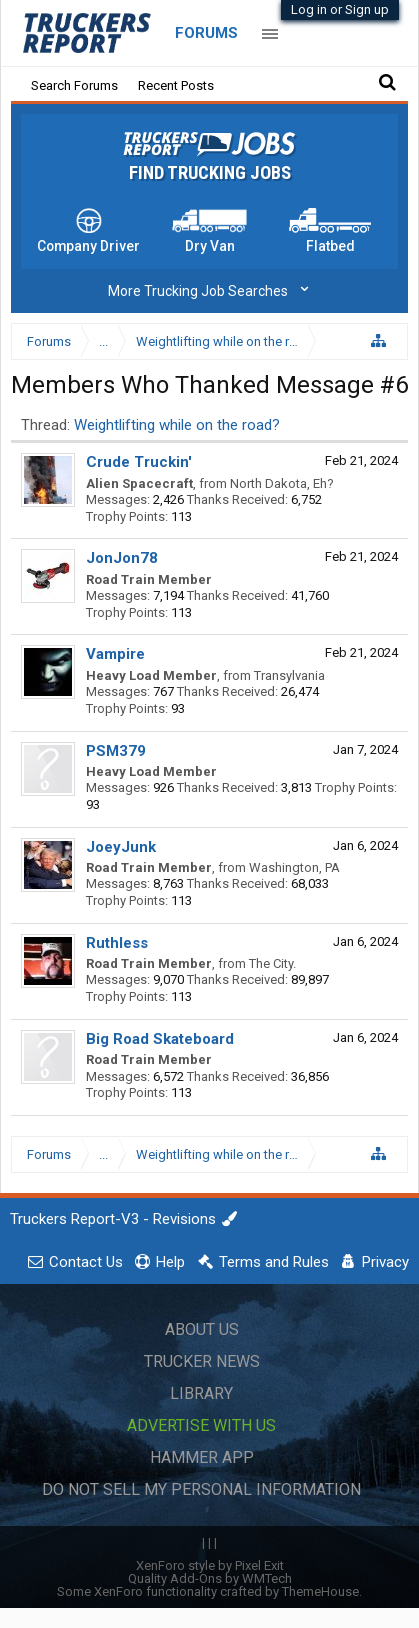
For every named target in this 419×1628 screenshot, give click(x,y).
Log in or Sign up (340, 9)
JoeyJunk (121, 847)
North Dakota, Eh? (282, 483)
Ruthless (117, 943)
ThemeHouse (320, 1591)
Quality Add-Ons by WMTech (210, 1578)
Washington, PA (294, 867)
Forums (206, 33)
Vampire (115, 654)
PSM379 (116, 751)
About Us (202, 1329)
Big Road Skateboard (160, 1039)
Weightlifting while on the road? (177, 425)
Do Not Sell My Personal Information (201, 1489)
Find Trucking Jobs (210, 173)
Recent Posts (176, 85)
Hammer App (202, 1457)
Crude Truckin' (139, 462)
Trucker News (202, 1361)
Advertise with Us (201, 1425)
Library (201, 1393)
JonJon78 (122, 558)
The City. (272, 963)
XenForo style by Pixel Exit (210, 1565)
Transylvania (289, 675)
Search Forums (74, 85)
